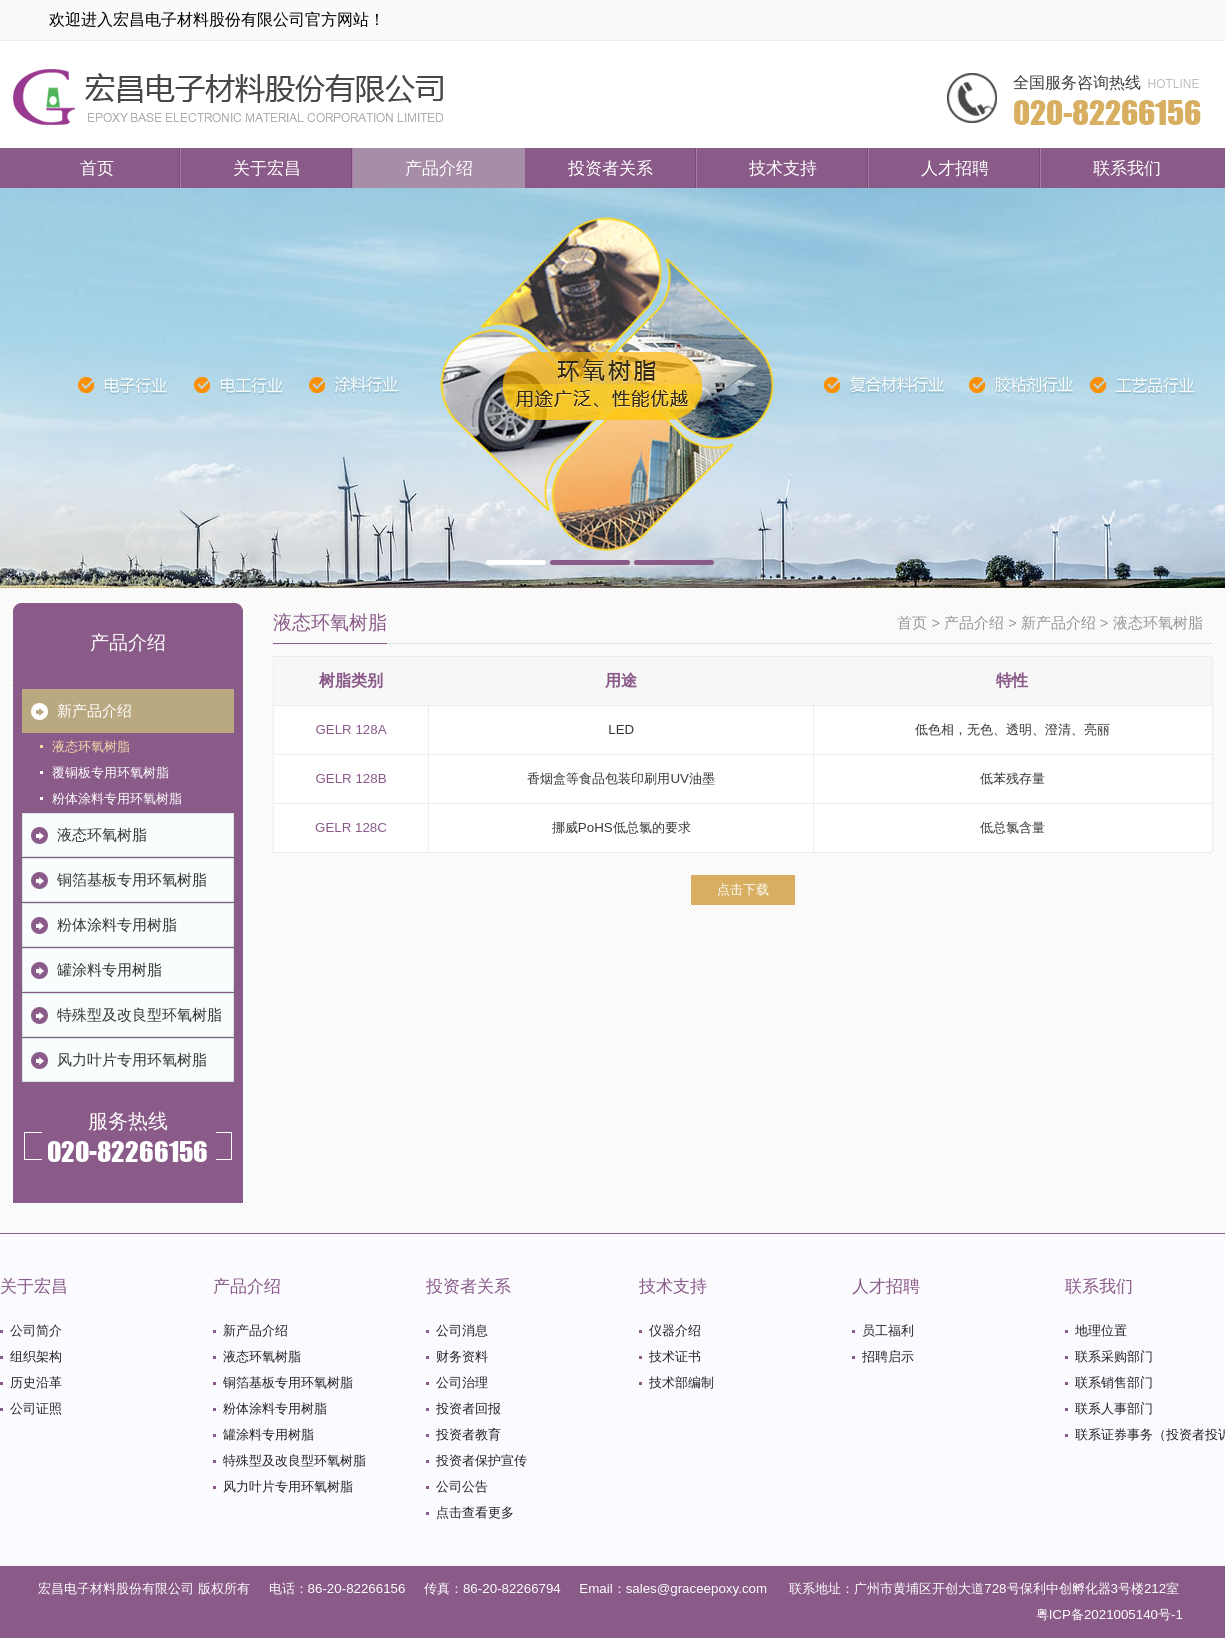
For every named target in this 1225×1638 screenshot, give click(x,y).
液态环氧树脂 (1158, 623)
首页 (97, 168)
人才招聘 (955, 168)
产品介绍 (439, 168)
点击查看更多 (475, 1512)
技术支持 (783, 168)
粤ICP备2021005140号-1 (1109, 1614)
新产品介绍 (1058, 623)
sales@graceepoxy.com (696, 1588)
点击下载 (743, 889)
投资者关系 (610, 168)
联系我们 (1127, 168)
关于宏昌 (267, 168)
